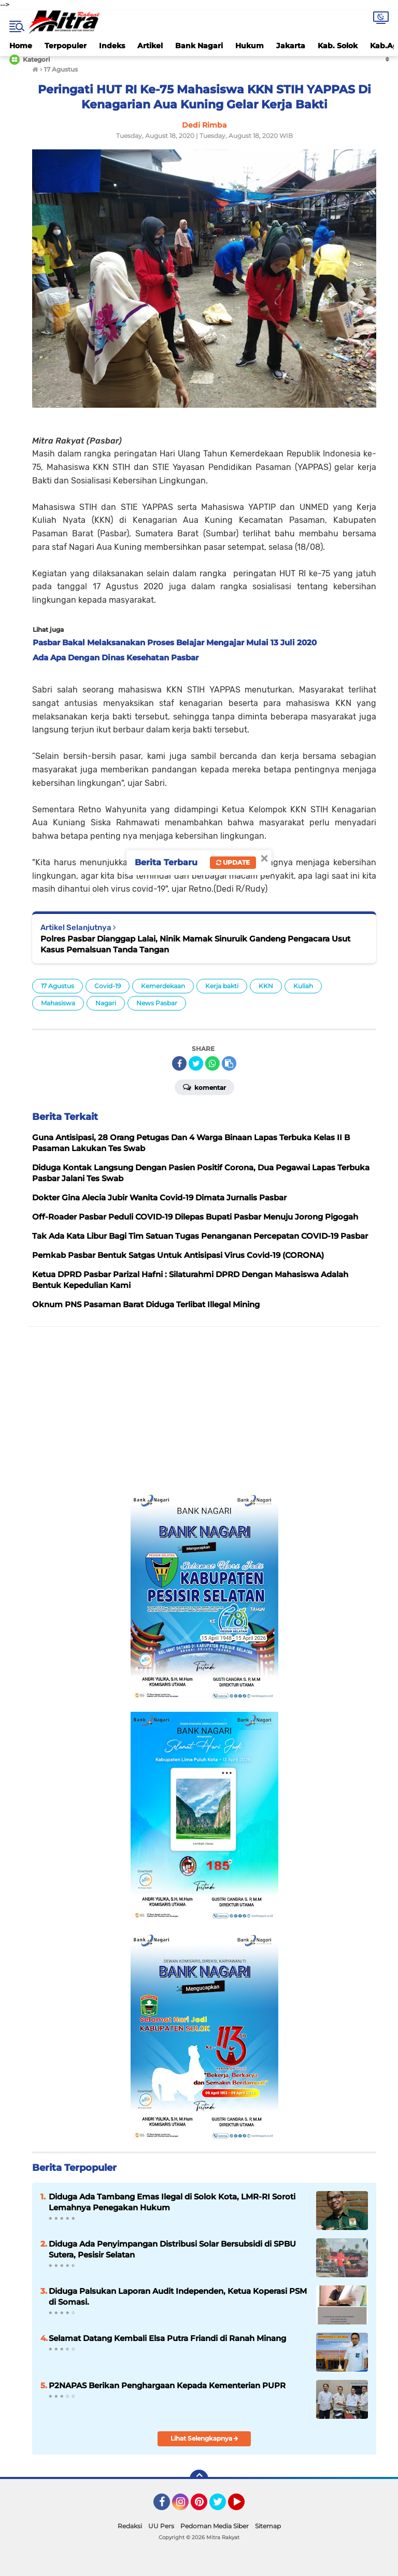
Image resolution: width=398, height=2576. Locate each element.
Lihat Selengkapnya (204, 2438)
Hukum (249, 45)
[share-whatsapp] (212, 1063)
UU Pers (161, 2526)
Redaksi (130, 2526)
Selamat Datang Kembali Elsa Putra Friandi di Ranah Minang (167, 2338)
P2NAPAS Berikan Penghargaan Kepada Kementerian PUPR (167, 2385)
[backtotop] (199, 2479)
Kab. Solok (338, 45)
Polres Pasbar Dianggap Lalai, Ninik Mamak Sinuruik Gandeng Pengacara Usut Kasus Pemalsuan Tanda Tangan (195, 944)
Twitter (222, 2506)
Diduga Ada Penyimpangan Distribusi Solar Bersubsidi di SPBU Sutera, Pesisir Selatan (172, 2249)
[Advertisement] (204, 1410)
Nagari (105, 1003)
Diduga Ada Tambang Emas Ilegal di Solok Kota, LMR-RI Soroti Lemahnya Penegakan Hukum (172, 2202)
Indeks (112, 45)
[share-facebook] (179, 1063)
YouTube (243, 2506)
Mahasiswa (58, 1003)
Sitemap (268, 2526)
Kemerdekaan (163, 986)
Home (20, 45)
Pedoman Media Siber (214, 2526)
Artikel (150, 45)
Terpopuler (66, 45)
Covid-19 (107, 986)
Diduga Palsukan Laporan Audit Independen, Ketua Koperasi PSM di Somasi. (178, 2296)
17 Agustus (57, 986)
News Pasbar (156, 1003)
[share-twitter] (196, 1063)
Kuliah (303, 986)
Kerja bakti (221, 986)
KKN (266, 986)
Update (233, 862)
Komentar (204, 1086)
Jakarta (290, 45)
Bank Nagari (199, 45)
